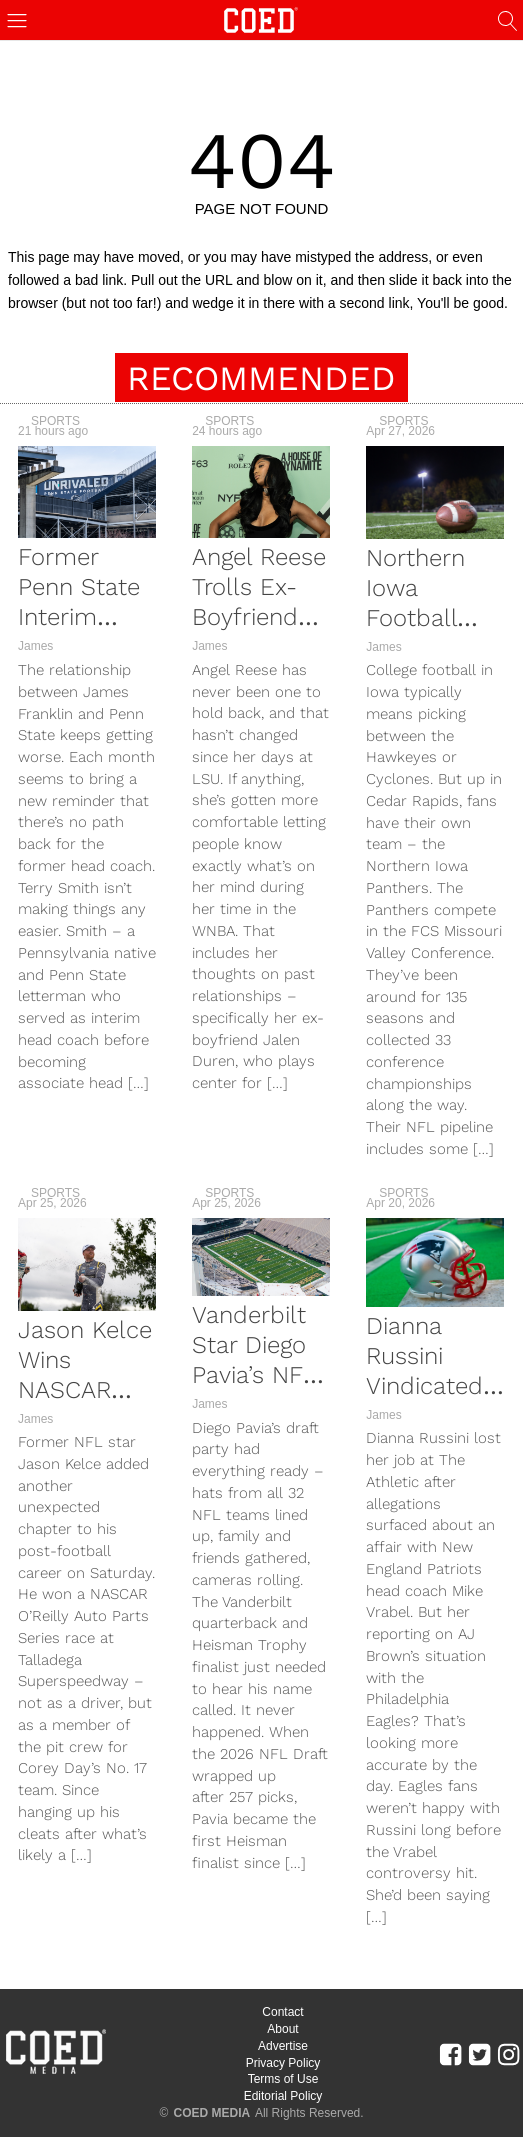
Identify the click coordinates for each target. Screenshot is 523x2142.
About (282, 2029)
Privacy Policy (283, 2063)
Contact (282, 2012)
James (35, 646)
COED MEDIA (212, 2113)
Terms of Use (283, 2079)
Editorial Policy (283, 2096)
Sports (55, 421)
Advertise (283, 2046)
